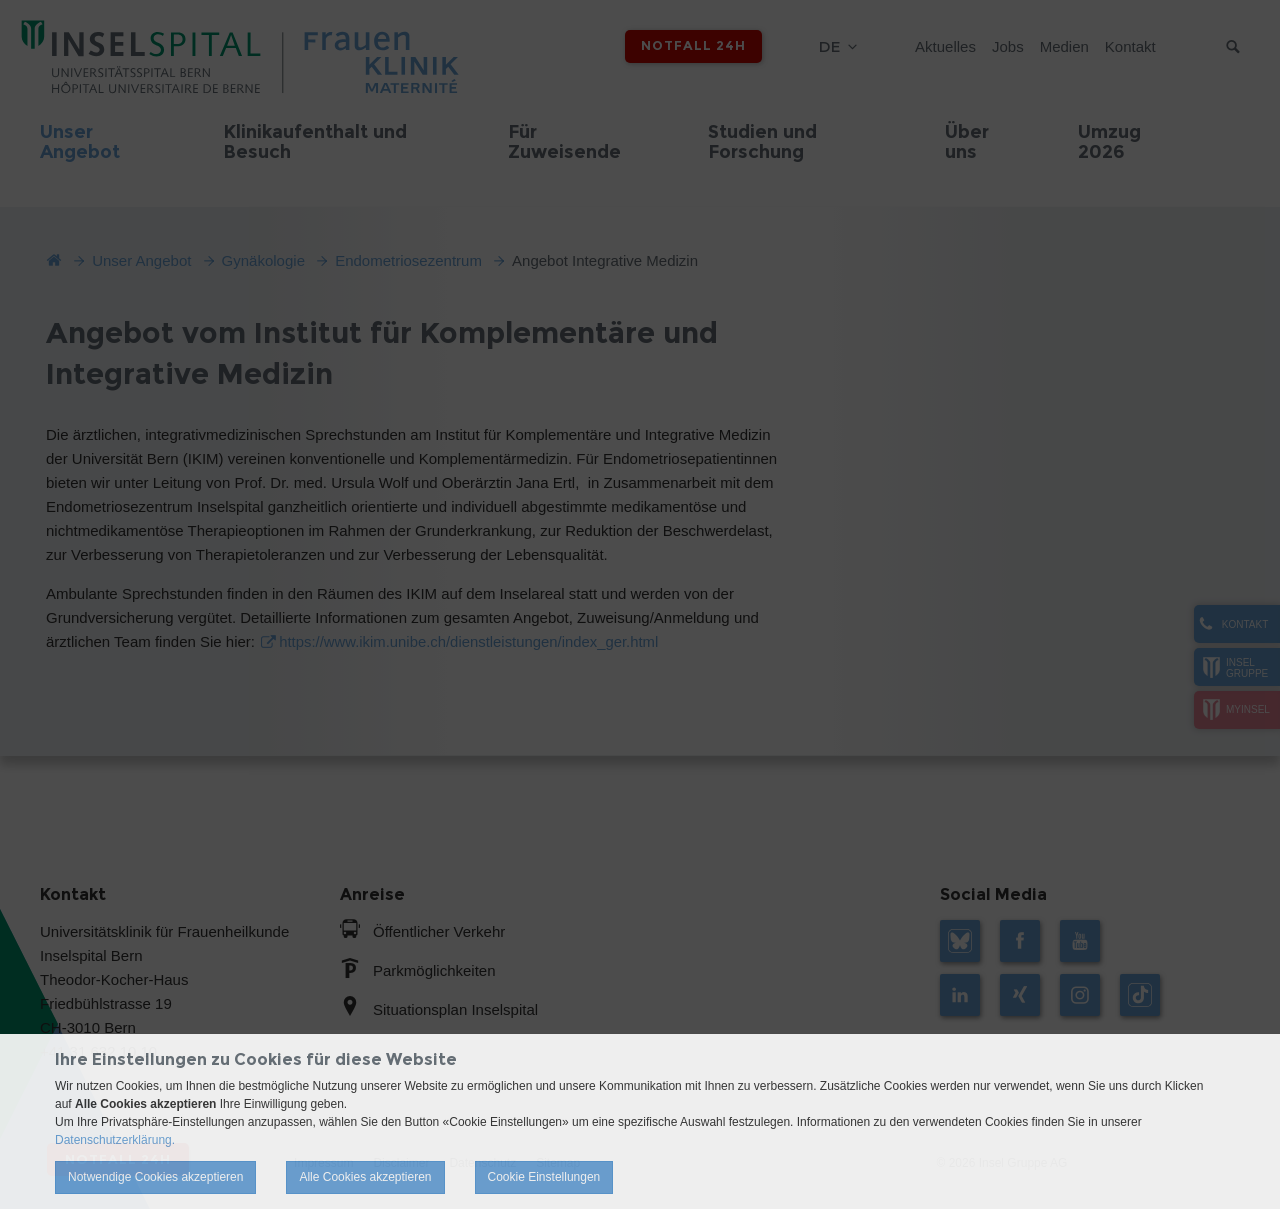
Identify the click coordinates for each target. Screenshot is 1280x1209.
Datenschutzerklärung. (115, 1140)
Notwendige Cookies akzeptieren (155, 1177)
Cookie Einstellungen (544, 1177)
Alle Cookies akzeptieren (365, 1177)
